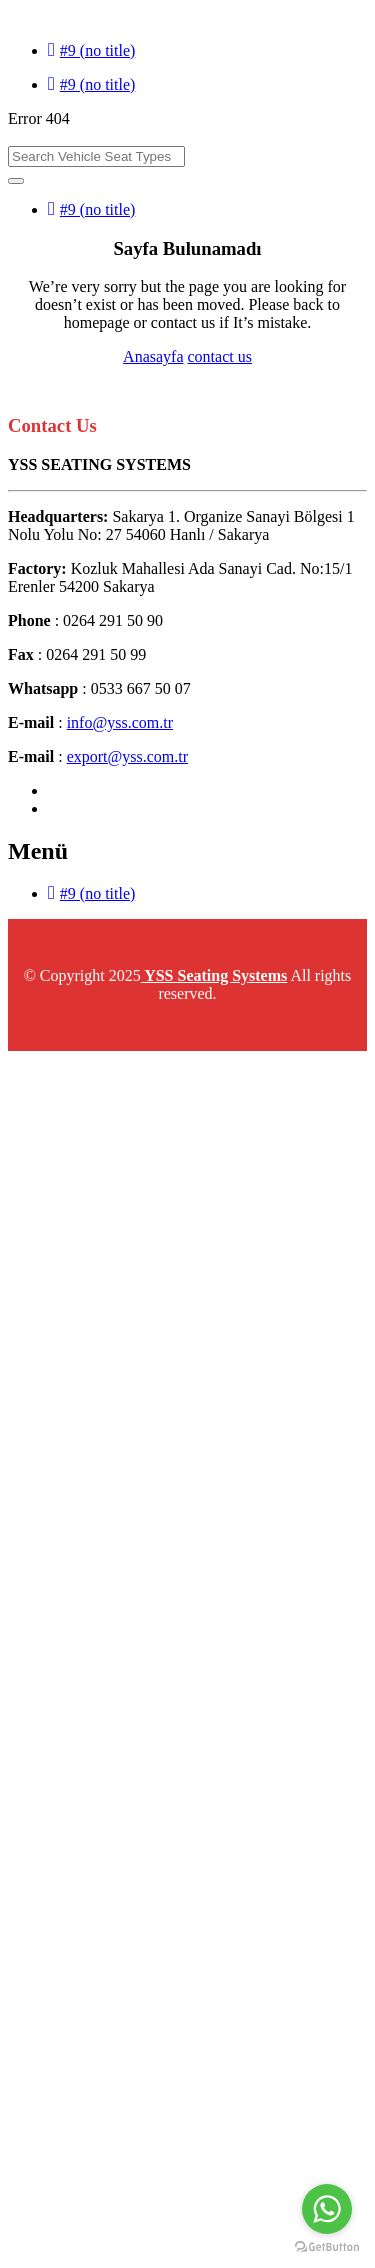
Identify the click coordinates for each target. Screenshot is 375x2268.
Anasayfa (153, 356)
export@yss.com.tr (127, 756)
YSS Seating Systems (214, 975)
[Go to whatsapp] (327, 2209)
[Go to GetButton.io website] (327, 2247)
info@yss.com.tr (120, 722)
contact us (220, 356)
